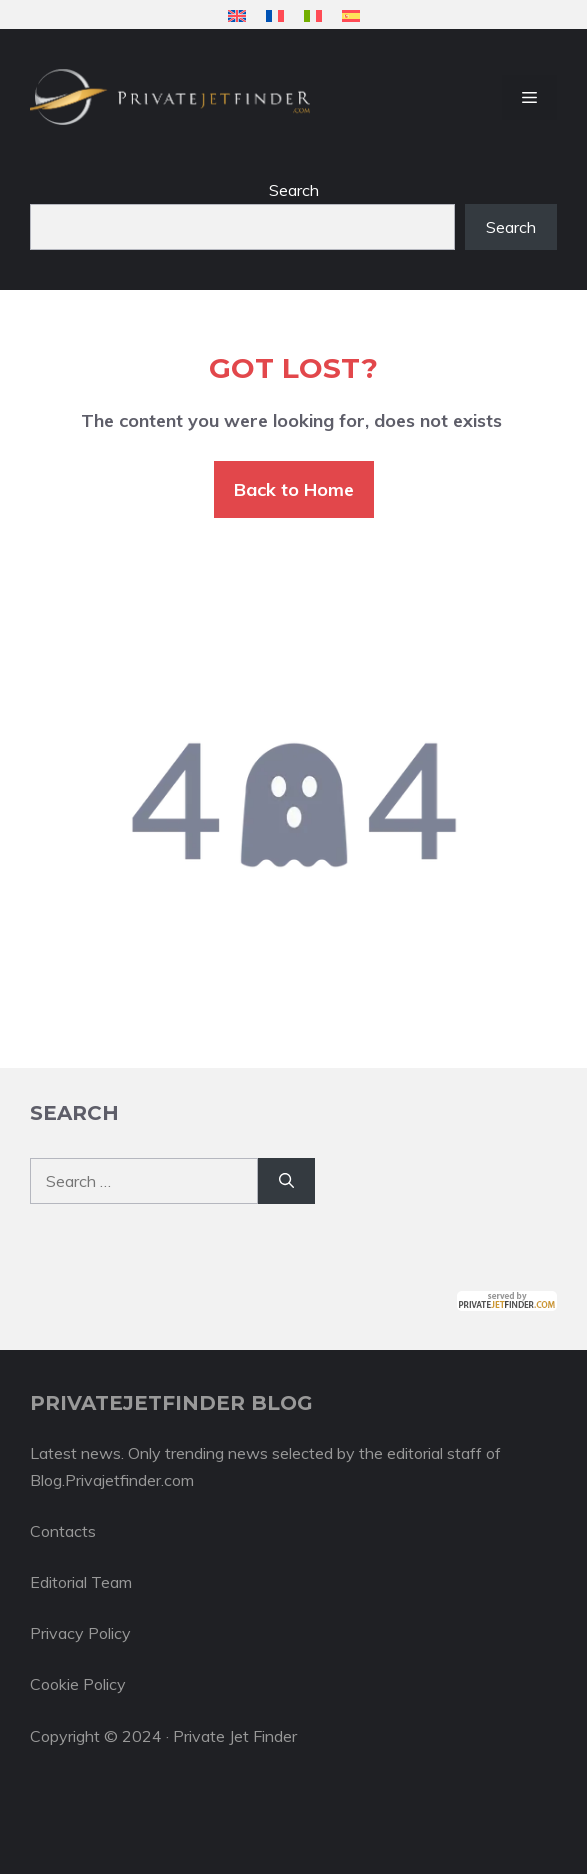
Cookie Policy (78, 1684)
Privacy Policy (80, 1633)
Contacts (63, 1531)
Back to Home (294, 489)
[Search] (286, 1181)
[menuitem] (237, 15)
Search (294, 190)
